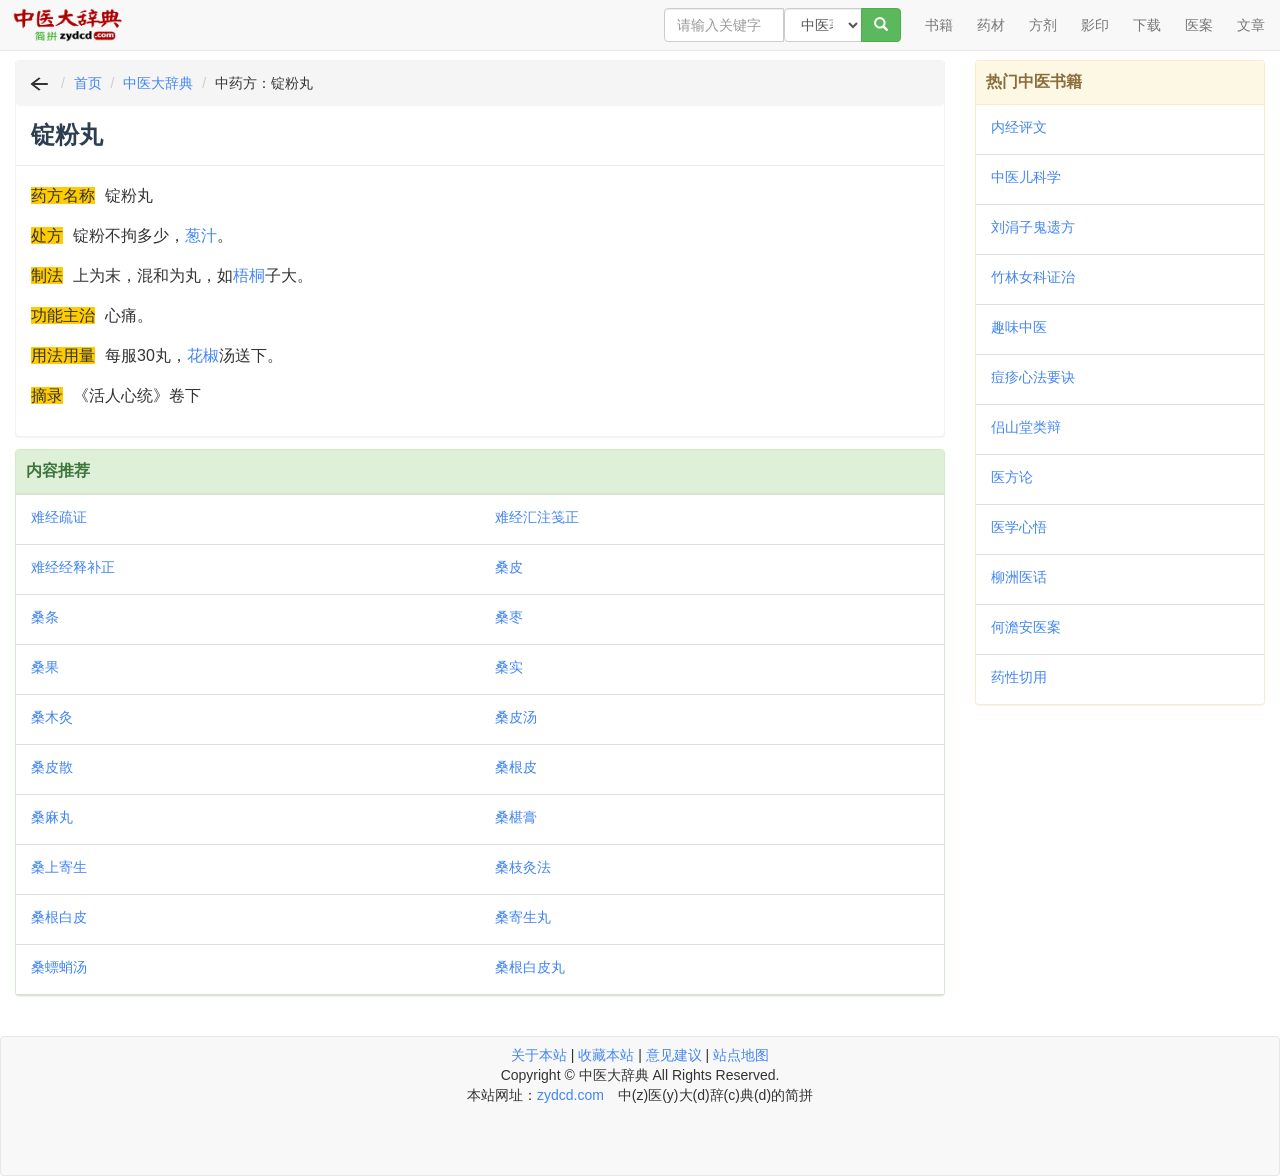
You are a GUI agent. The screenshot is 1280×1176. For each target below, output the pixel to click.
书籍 (939, 25)
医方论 (1012, 477)
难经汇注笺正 (537, 517)
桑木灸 (52, 717)
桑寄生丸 (523, 917)
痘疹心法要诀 (1033, 377)
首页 (88, 83)
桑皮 (509, 567)
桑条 (45, 617)
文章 (1251, 25)
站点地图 (741, 1055)
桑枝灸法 (523, 867)
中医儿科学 (1026, 177)
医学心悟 (1019, 527)
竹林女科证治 (1033, 277)
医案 (1199, 25)
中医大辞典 (158, 83)
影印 (1095, 25)
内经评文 (1019, 127)
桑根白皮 (59, 917)
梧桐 (249, 275)
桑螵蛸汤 (59, 967)
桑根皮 (516, 767)
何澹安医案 (1026, 627)
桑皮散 (52, 767)
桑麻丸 (52, 817)
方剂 (1043, 25)
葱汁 (201, 235)
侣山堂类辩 (1026, 427)
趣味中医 (1019, 327)
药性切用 (1019, 677)
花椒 (203, 355)
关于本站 (539, 1055)
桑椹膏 (516, 817)
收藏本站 (606, 1055)
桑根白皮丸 (530, 967)
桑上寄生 (59, 867)
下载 (1147, 25)
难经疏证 (59, 517)
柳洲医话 (1019, 577)
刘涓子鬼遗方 (1033, 227)
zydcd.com (570, 1095)
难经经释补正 (73, 567)
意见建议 (674, 1055)
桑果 (45, 667)
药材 (991, 25)
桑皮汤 (516, 717)
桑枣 (509, 617)
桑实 (509, 667)
